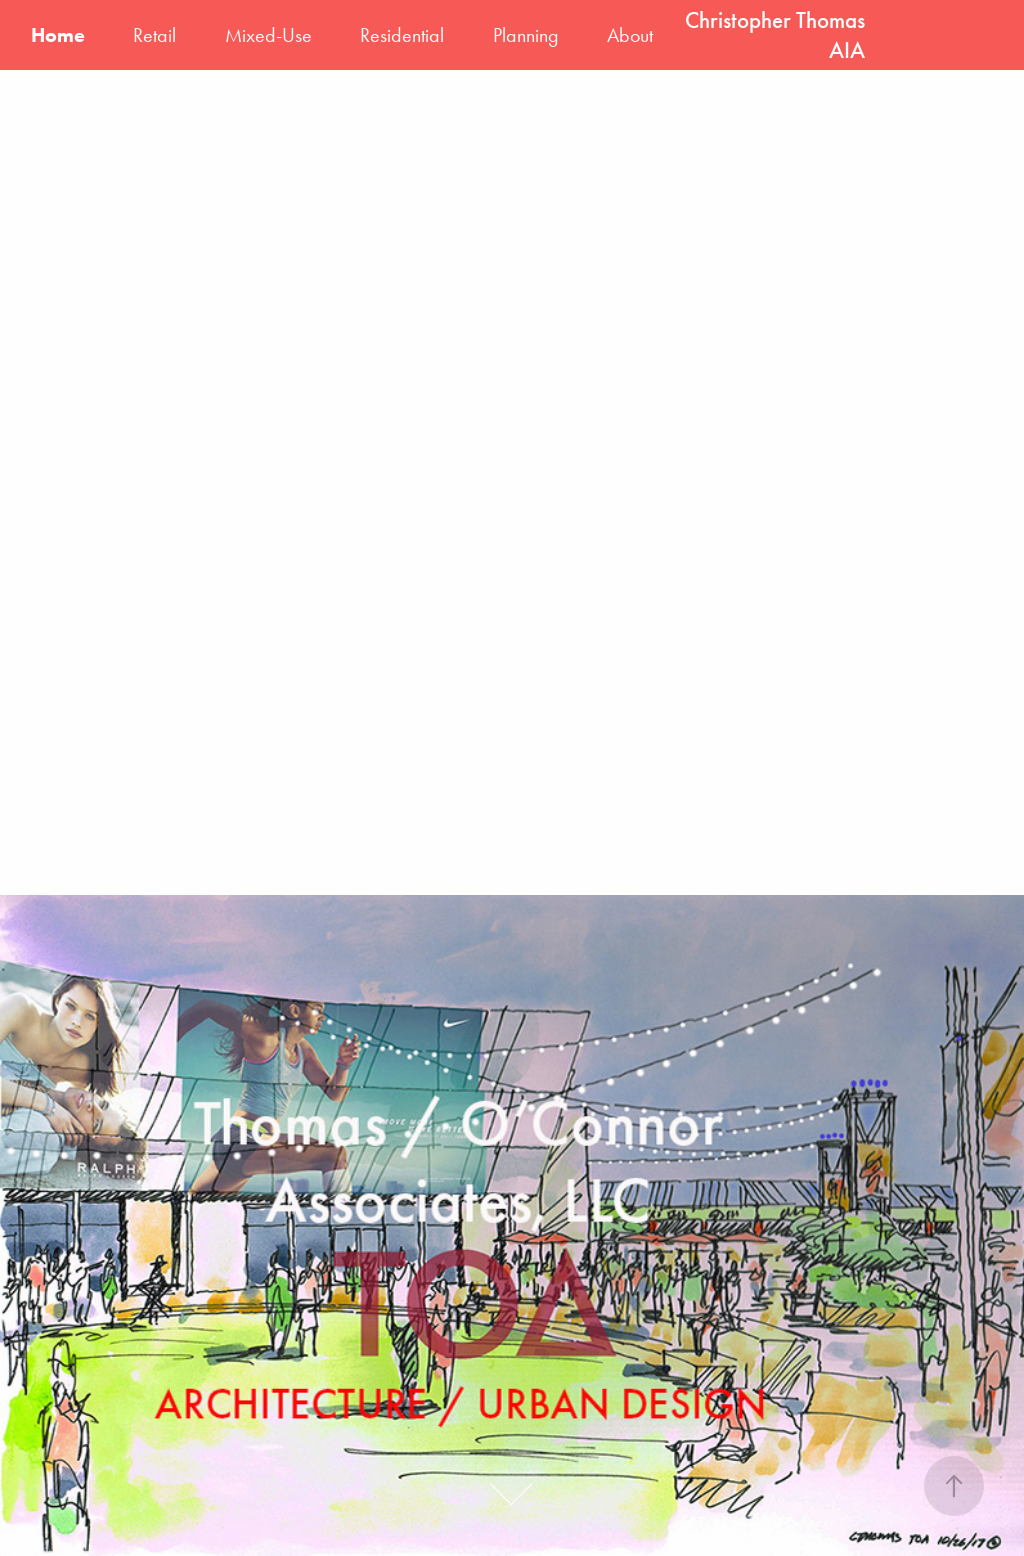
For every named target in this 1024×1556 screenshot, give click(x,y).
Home (58, 35)
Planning (526, 35)
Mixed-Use (268, 35)
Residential (402, 35)
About (630, 35)
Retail (154, 35)
